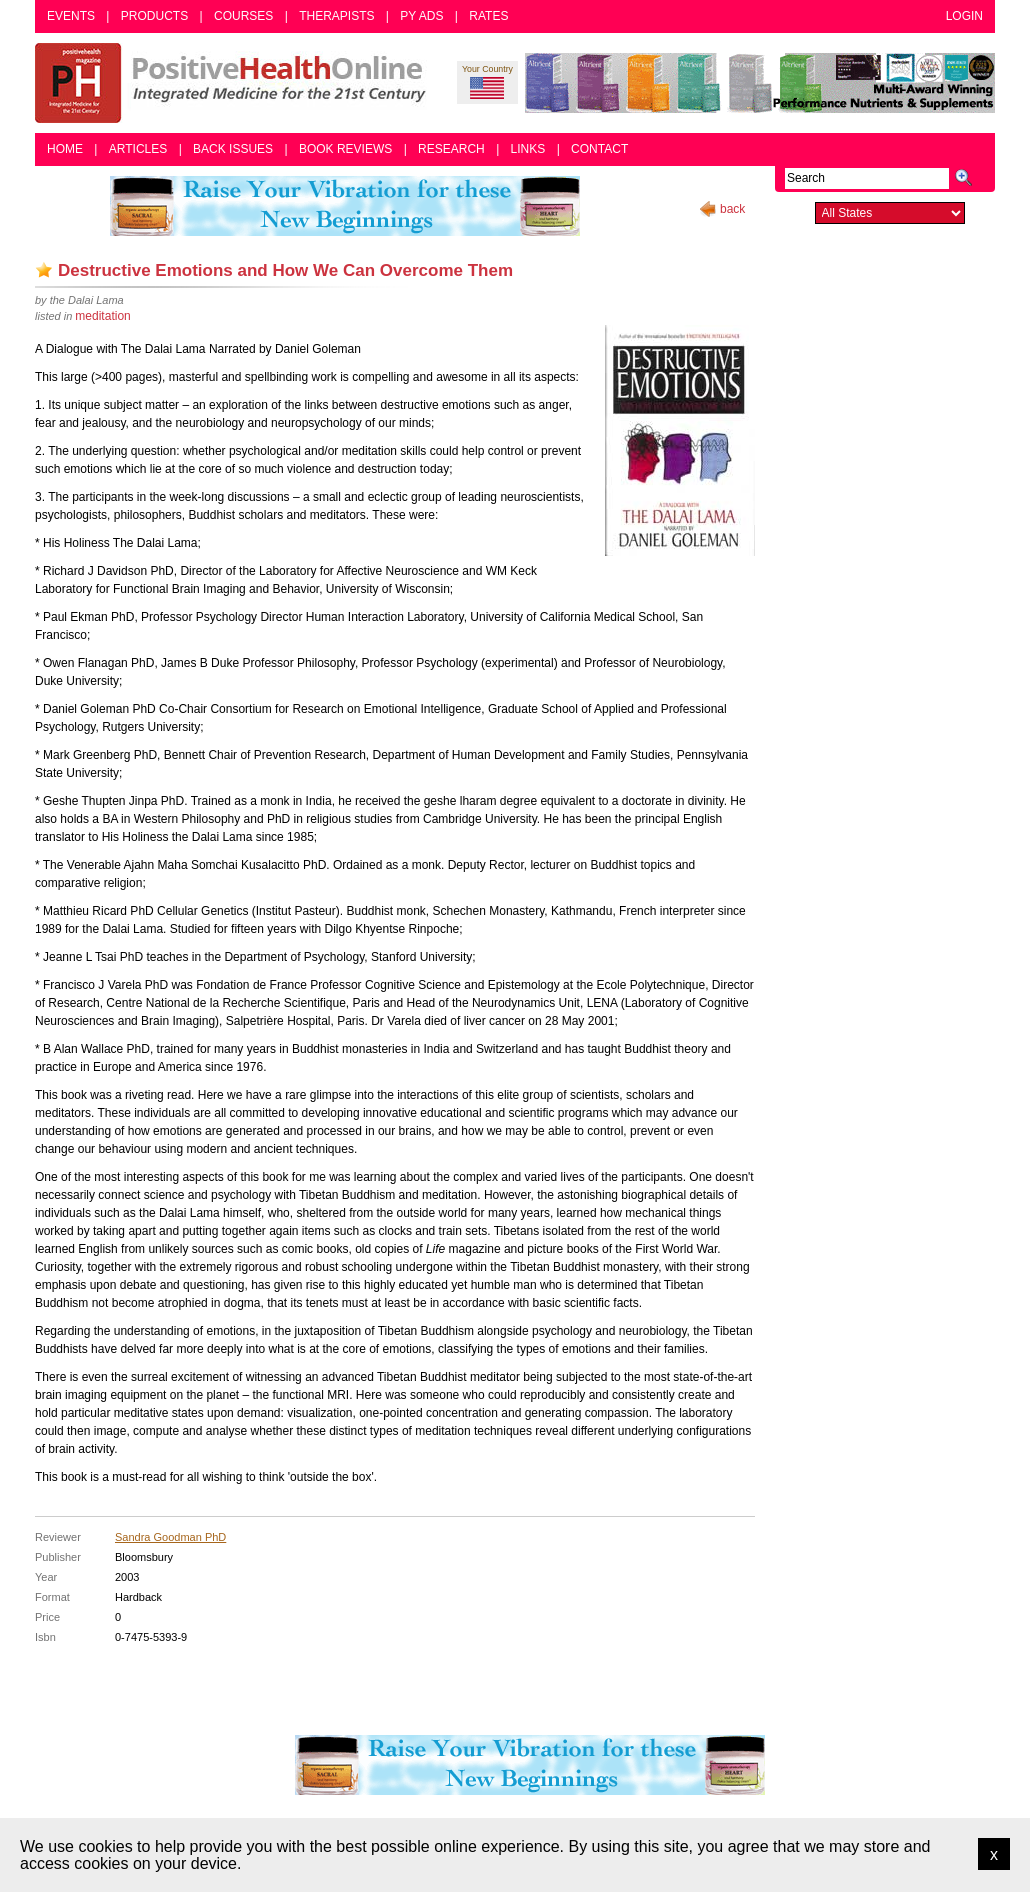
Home (65, 149)
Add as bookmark (44, 270)
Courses (243, 16)
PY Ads (421, 16)
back (732, 209)
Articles (138, 149)
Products (154, 16)
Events (71, 16)
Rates (488, 16)
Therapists (336, 16)
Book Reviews (345, 149)
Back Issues (233, 149)
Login (964, 16)
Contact (599, 149)
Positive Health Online (235, 83)
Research (451, 149)
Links (528, 149)
